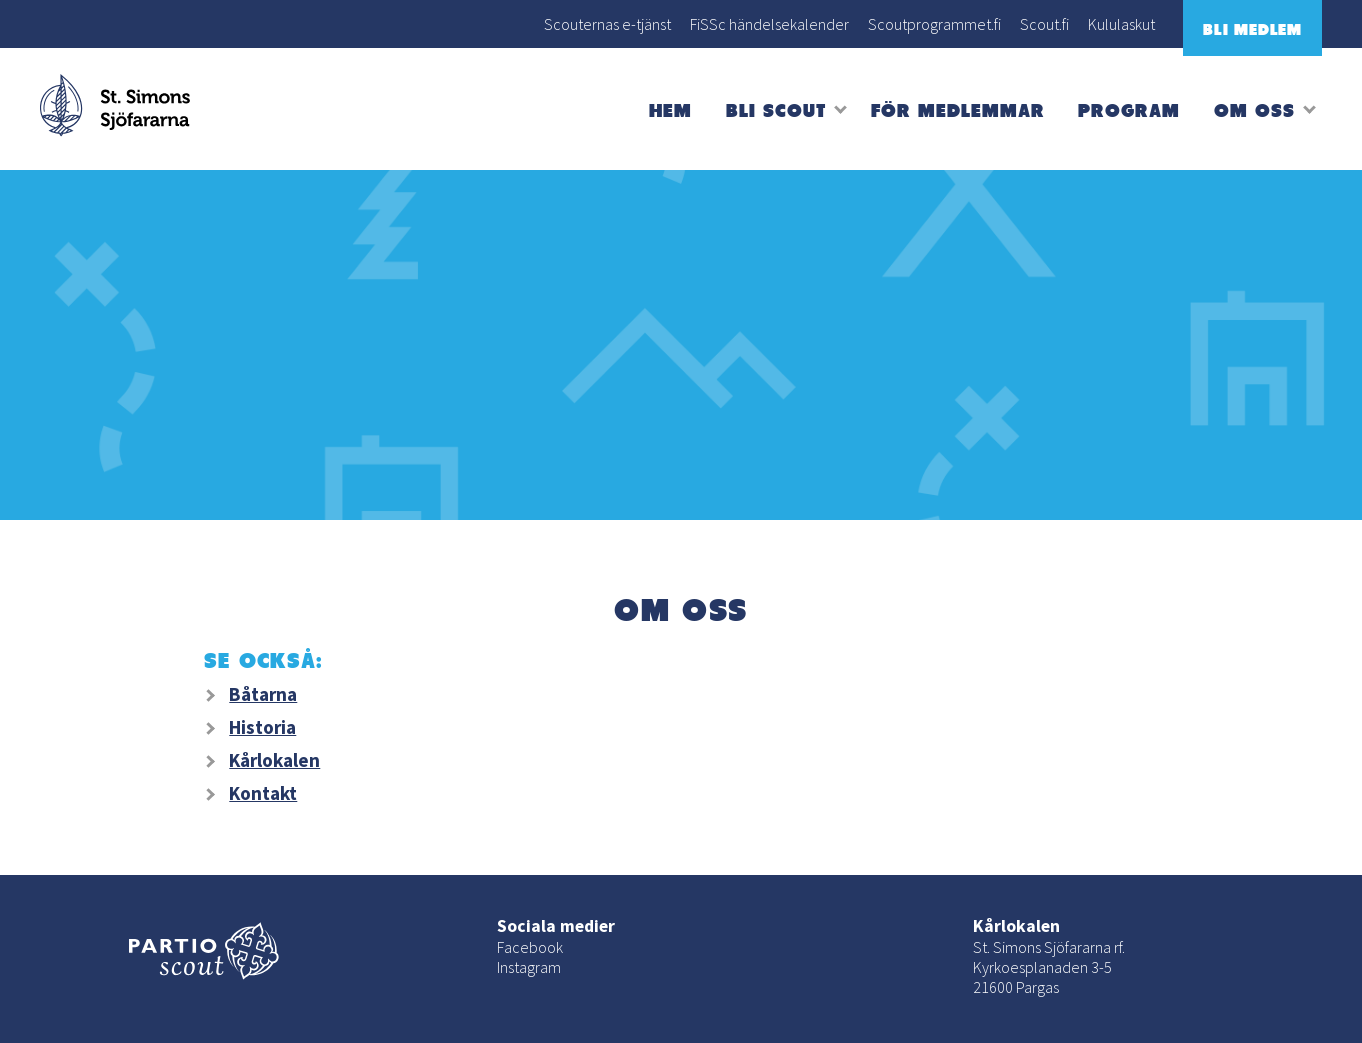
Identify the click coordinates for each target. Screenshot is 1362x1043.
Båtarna (263, 694)
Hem (670, 109)
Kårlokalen (274, 760)
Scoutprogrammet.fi (934, 24)
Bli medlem (1252, 29)
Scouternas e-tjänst (607, 24)
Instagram (529, 967)
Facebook (530, 947)
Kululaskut (1121, 24)
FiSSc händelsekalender (769, 24)
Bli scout (776, 109)
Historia (262, 727)
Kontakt (263, 793)
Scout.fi (1044, 24)
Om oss (1254, 109)
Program (1129, 109)
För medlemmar (957, 109)
